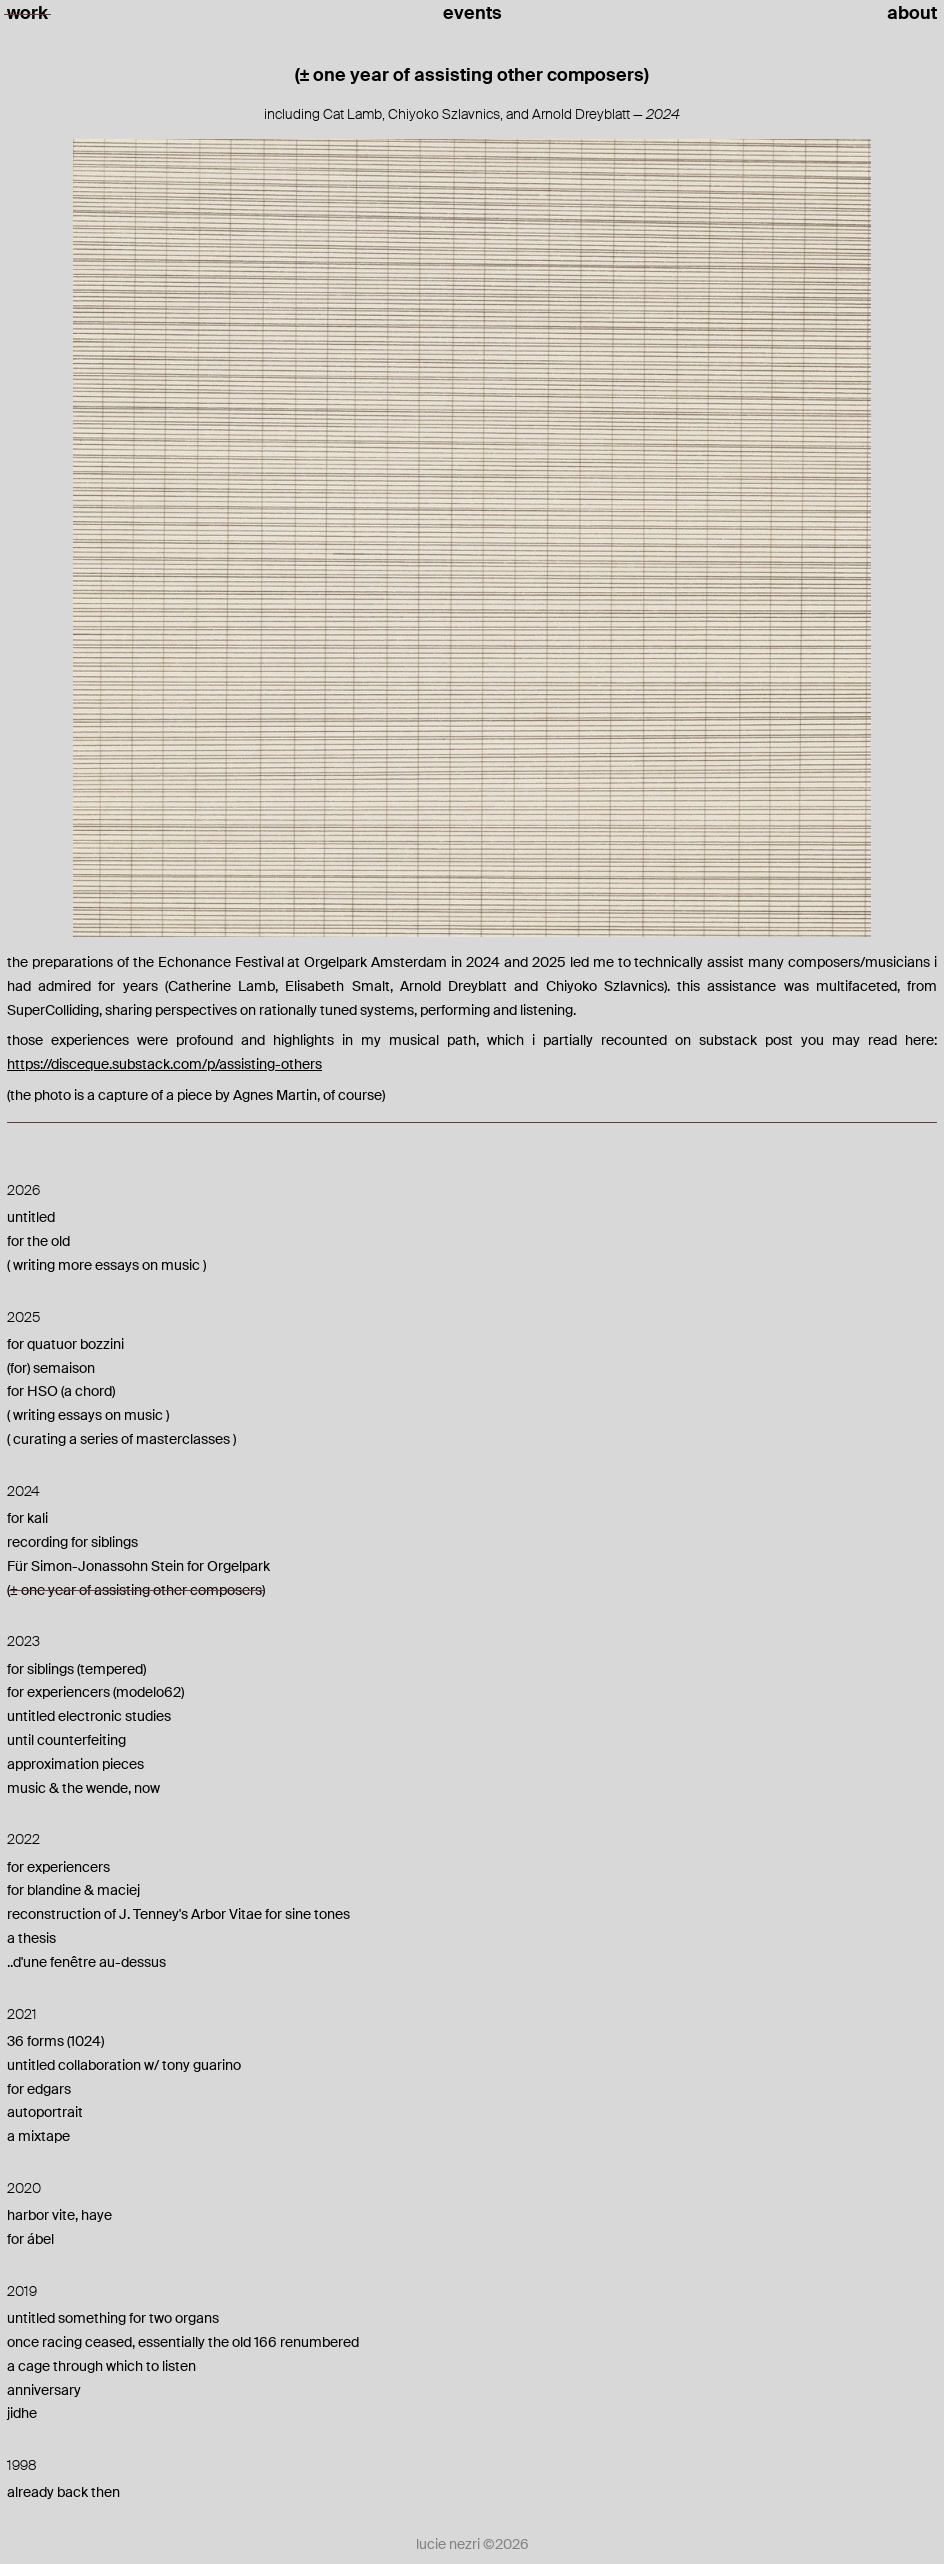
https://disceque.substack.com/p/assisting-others (164, 1064)
